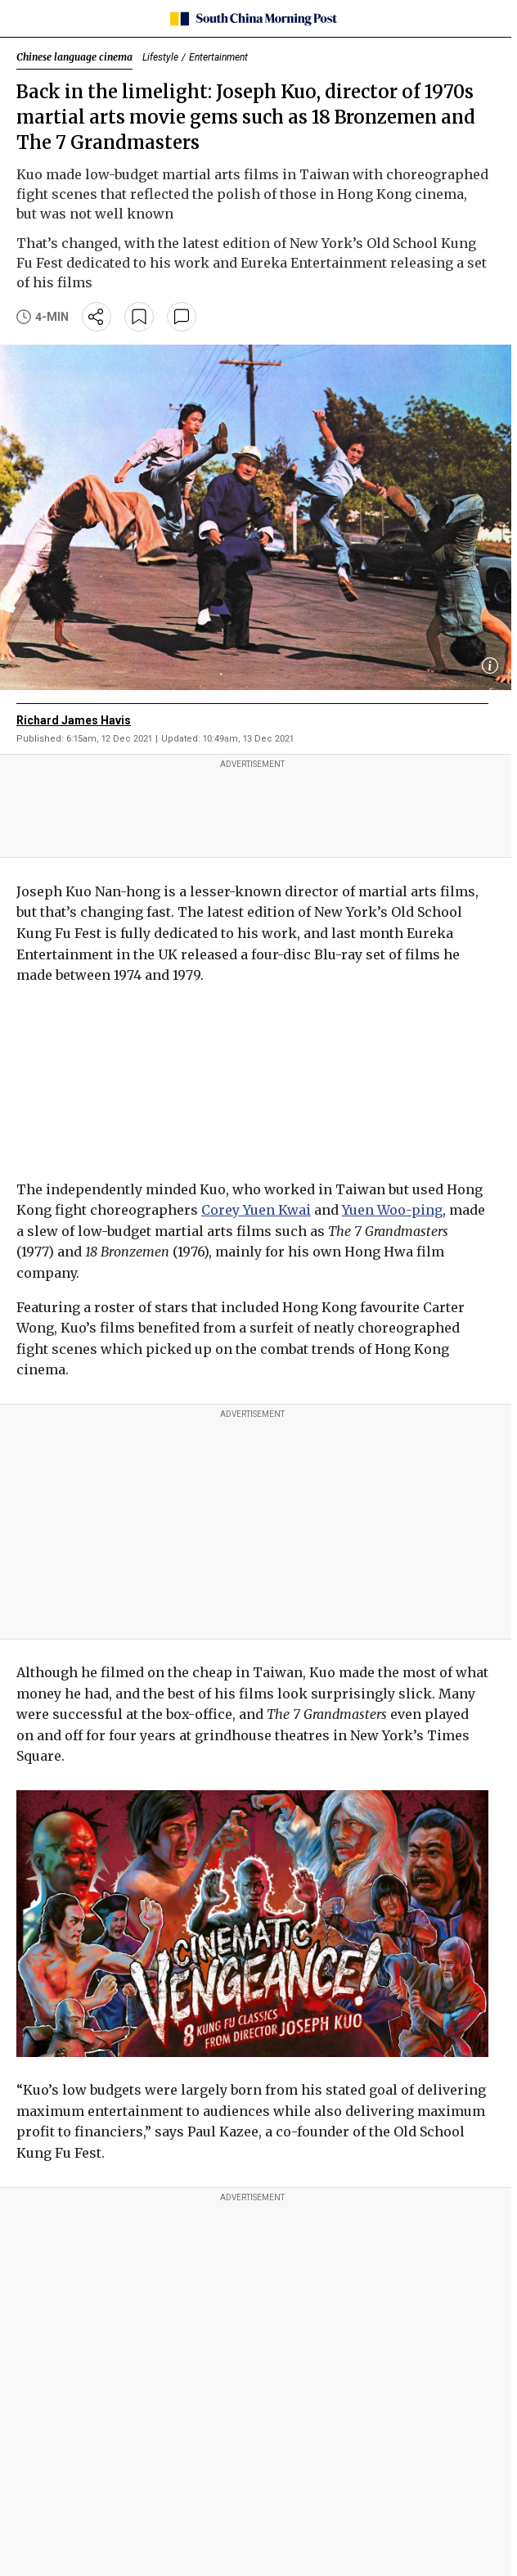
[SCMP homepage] (252, 19)
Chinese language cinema (74, 57)
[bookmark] (139, 317)
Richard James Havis (73, 720)
